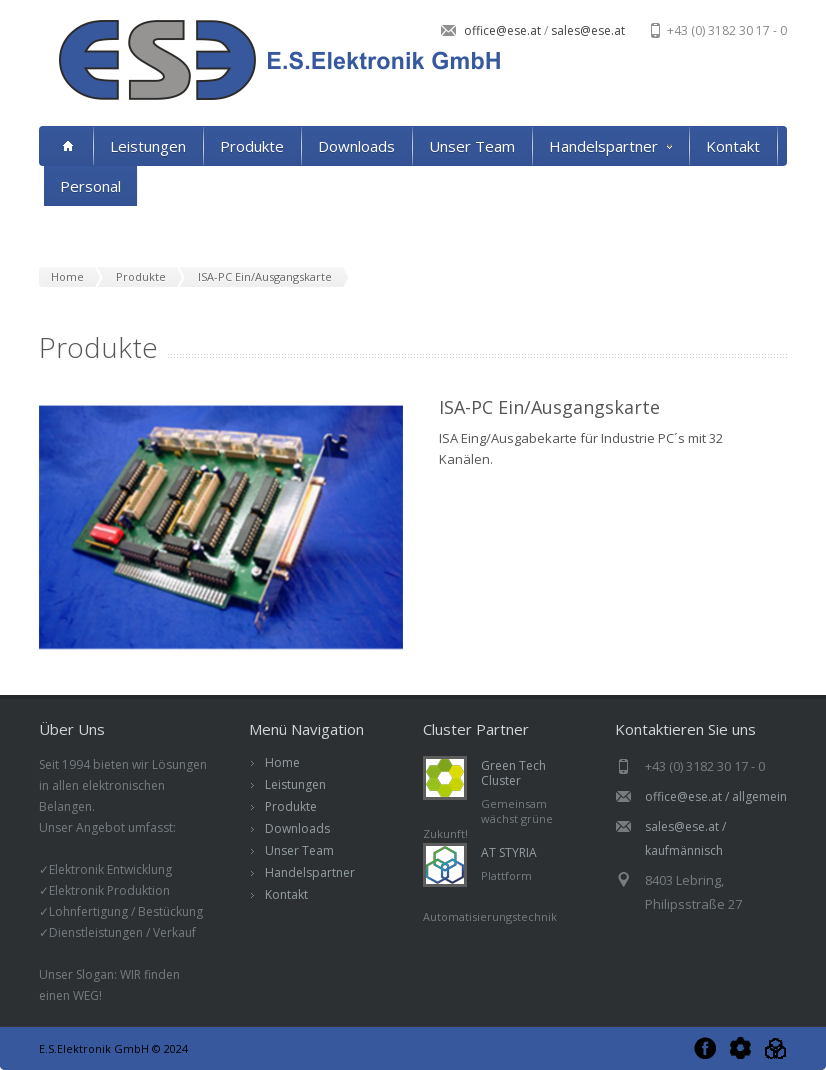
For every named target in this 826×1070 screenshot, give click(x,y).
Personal (90, 186)
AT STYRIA (509, 852)
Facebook (705, 1048)
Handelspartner (610, 146)
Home (282, 762)
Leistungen (148, 146)
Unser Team (472, 146)
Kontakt (733, 146)
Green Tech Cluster (513, 773)
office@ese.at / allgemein (716, 796)
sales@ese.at (586, 30)
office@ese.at (504, 30)
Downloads (356, 146)
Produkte (252, 146)
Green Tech (740, 1048)
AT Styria (775, 1048)
